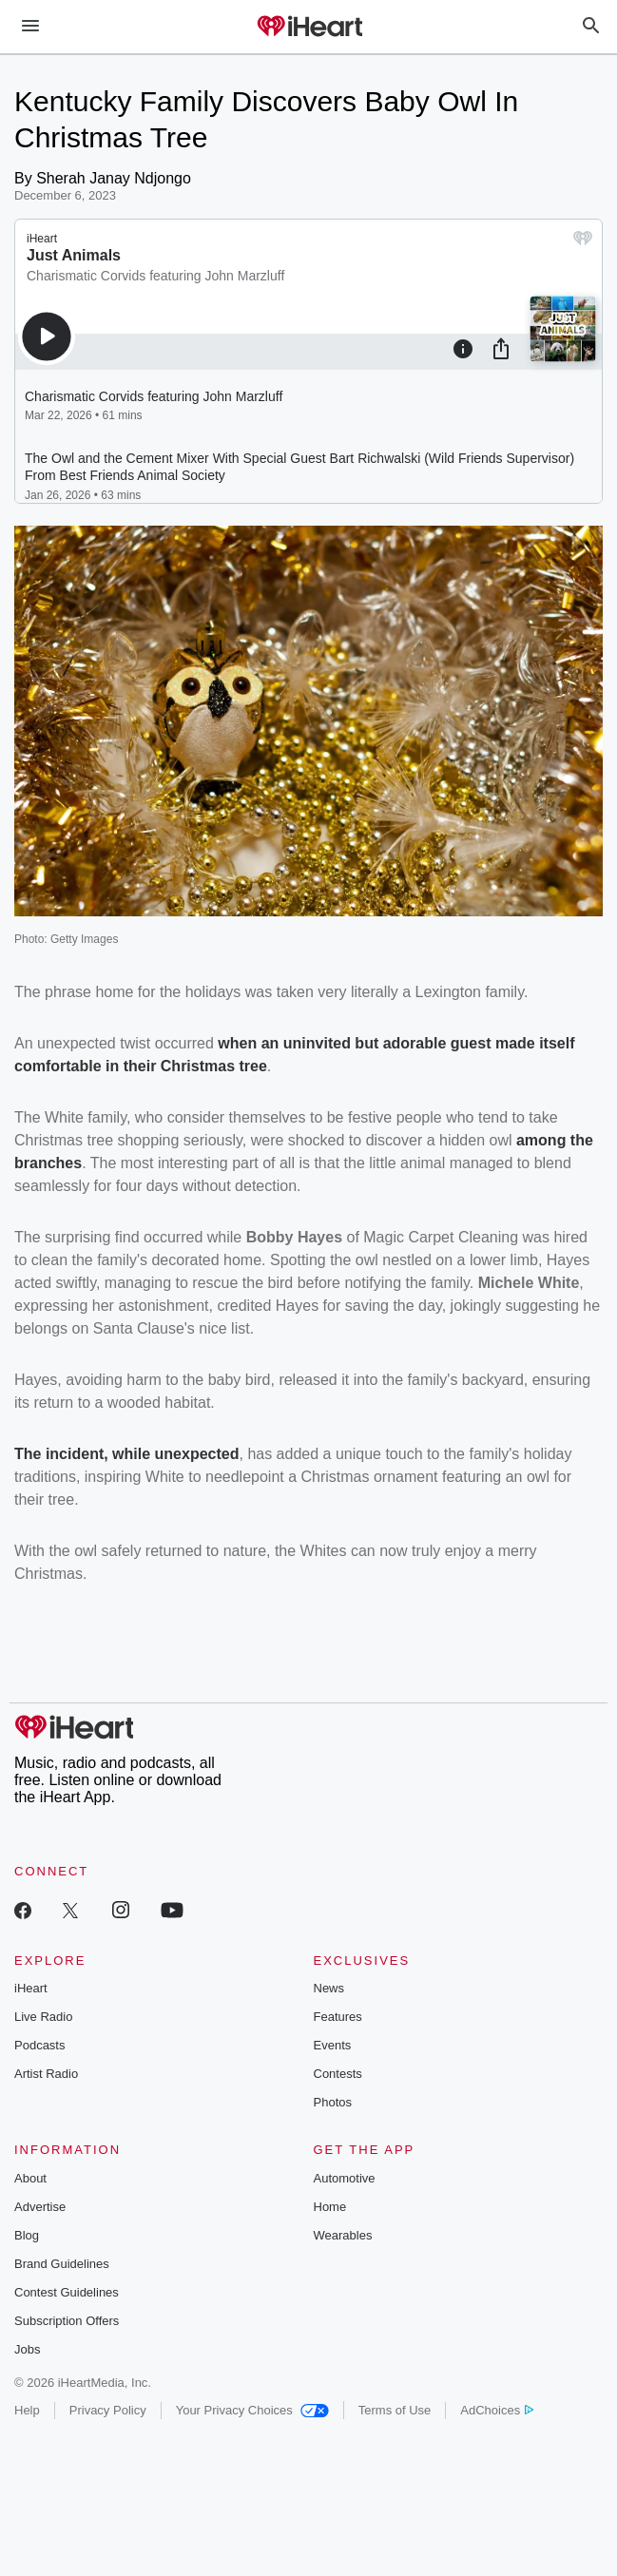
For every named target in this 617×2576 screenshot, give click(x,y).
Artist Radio (46, 2074)
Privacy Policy (107, 2410)
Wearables (343, 2235)
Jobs (27, 2349)
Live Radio (43, 2016)
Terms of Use (395, 2410)
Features (338, 2016)
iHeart (31, 1988)
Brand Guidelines (61, 2264)
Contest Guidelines (66, 2292)
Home (330, 2207)
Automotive (345, 2178)
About (30, 2178)
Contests (338, 2074)
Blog (26, 2235)
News (329, 1988)
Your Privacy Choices (252, 2410)
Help (27, 2410)
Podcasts (39, 2045)
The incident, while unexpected (126, 1454)
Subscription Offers (66, 2321)
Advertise (40, 2207)
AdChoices (496, 2410)
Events (333, 2045)
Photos (333, 2102)
